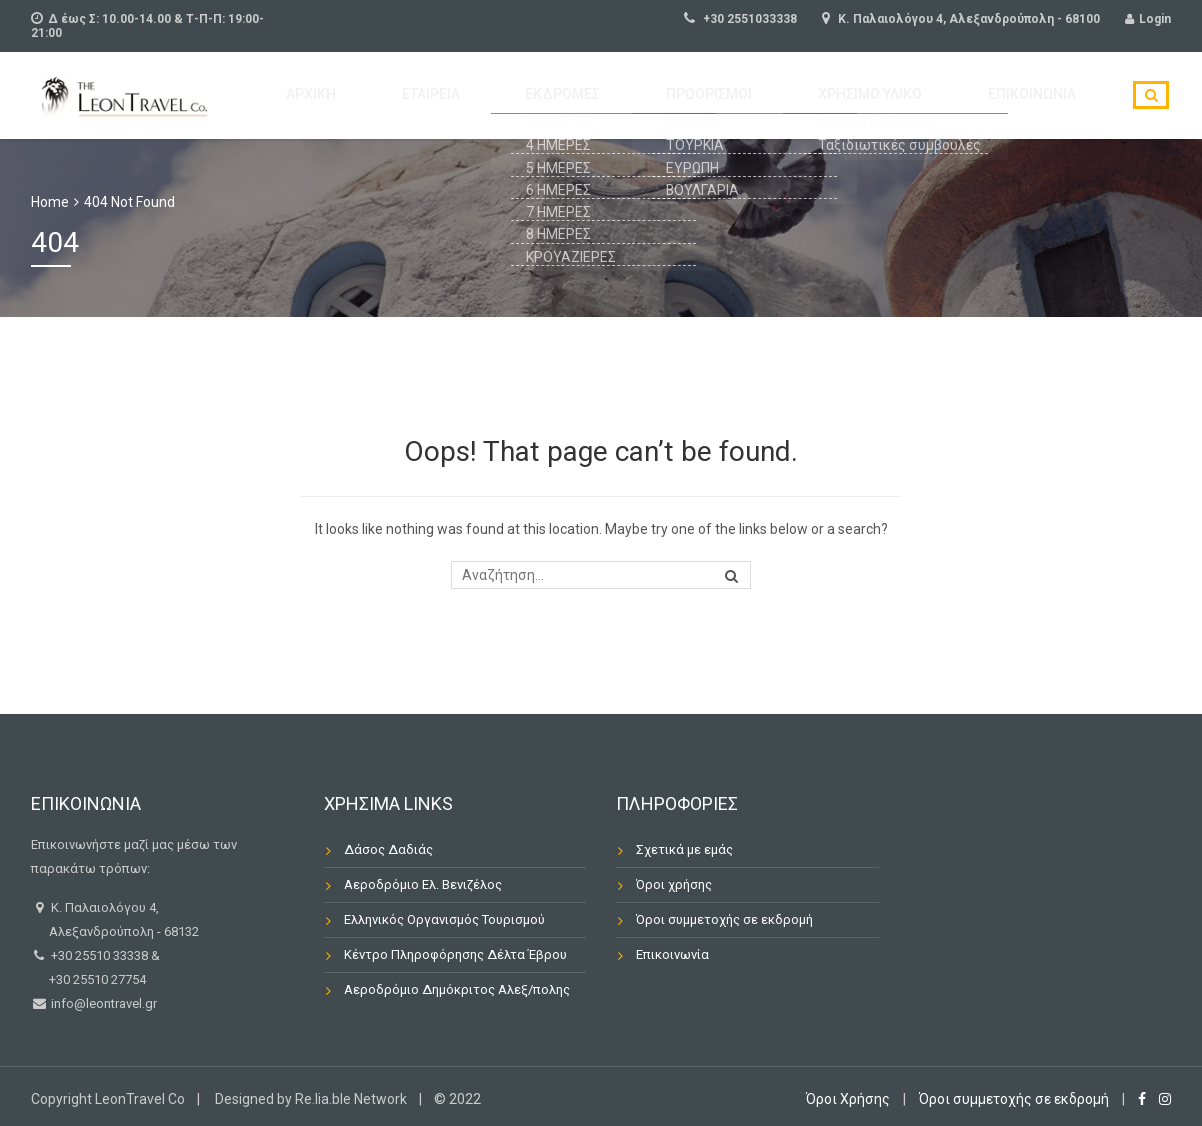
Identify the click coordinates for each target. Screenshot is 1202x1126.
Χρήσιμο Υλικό (911, 96)
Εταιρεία (548, 96)
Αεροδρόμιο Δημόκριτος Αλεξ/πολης (457, 989)
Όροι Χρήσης (848, 1099)
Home (50, 202)
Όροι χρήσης (674, 884)
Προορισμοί (775, 96)
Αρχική (454, 96)
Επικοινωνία (1046, 96)
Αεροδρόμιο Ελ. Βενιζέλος (423, 884)
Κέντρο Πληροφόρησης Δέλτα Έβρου (455, 954)
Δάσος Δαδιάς (388, 849)
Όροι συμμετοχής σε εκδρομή (724, 919)
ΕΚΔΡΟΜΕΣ (655, 96)
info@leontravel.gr (102, 1003)
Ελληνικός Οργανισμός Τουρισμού (444, 919)
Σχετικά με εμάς (684, 849)
